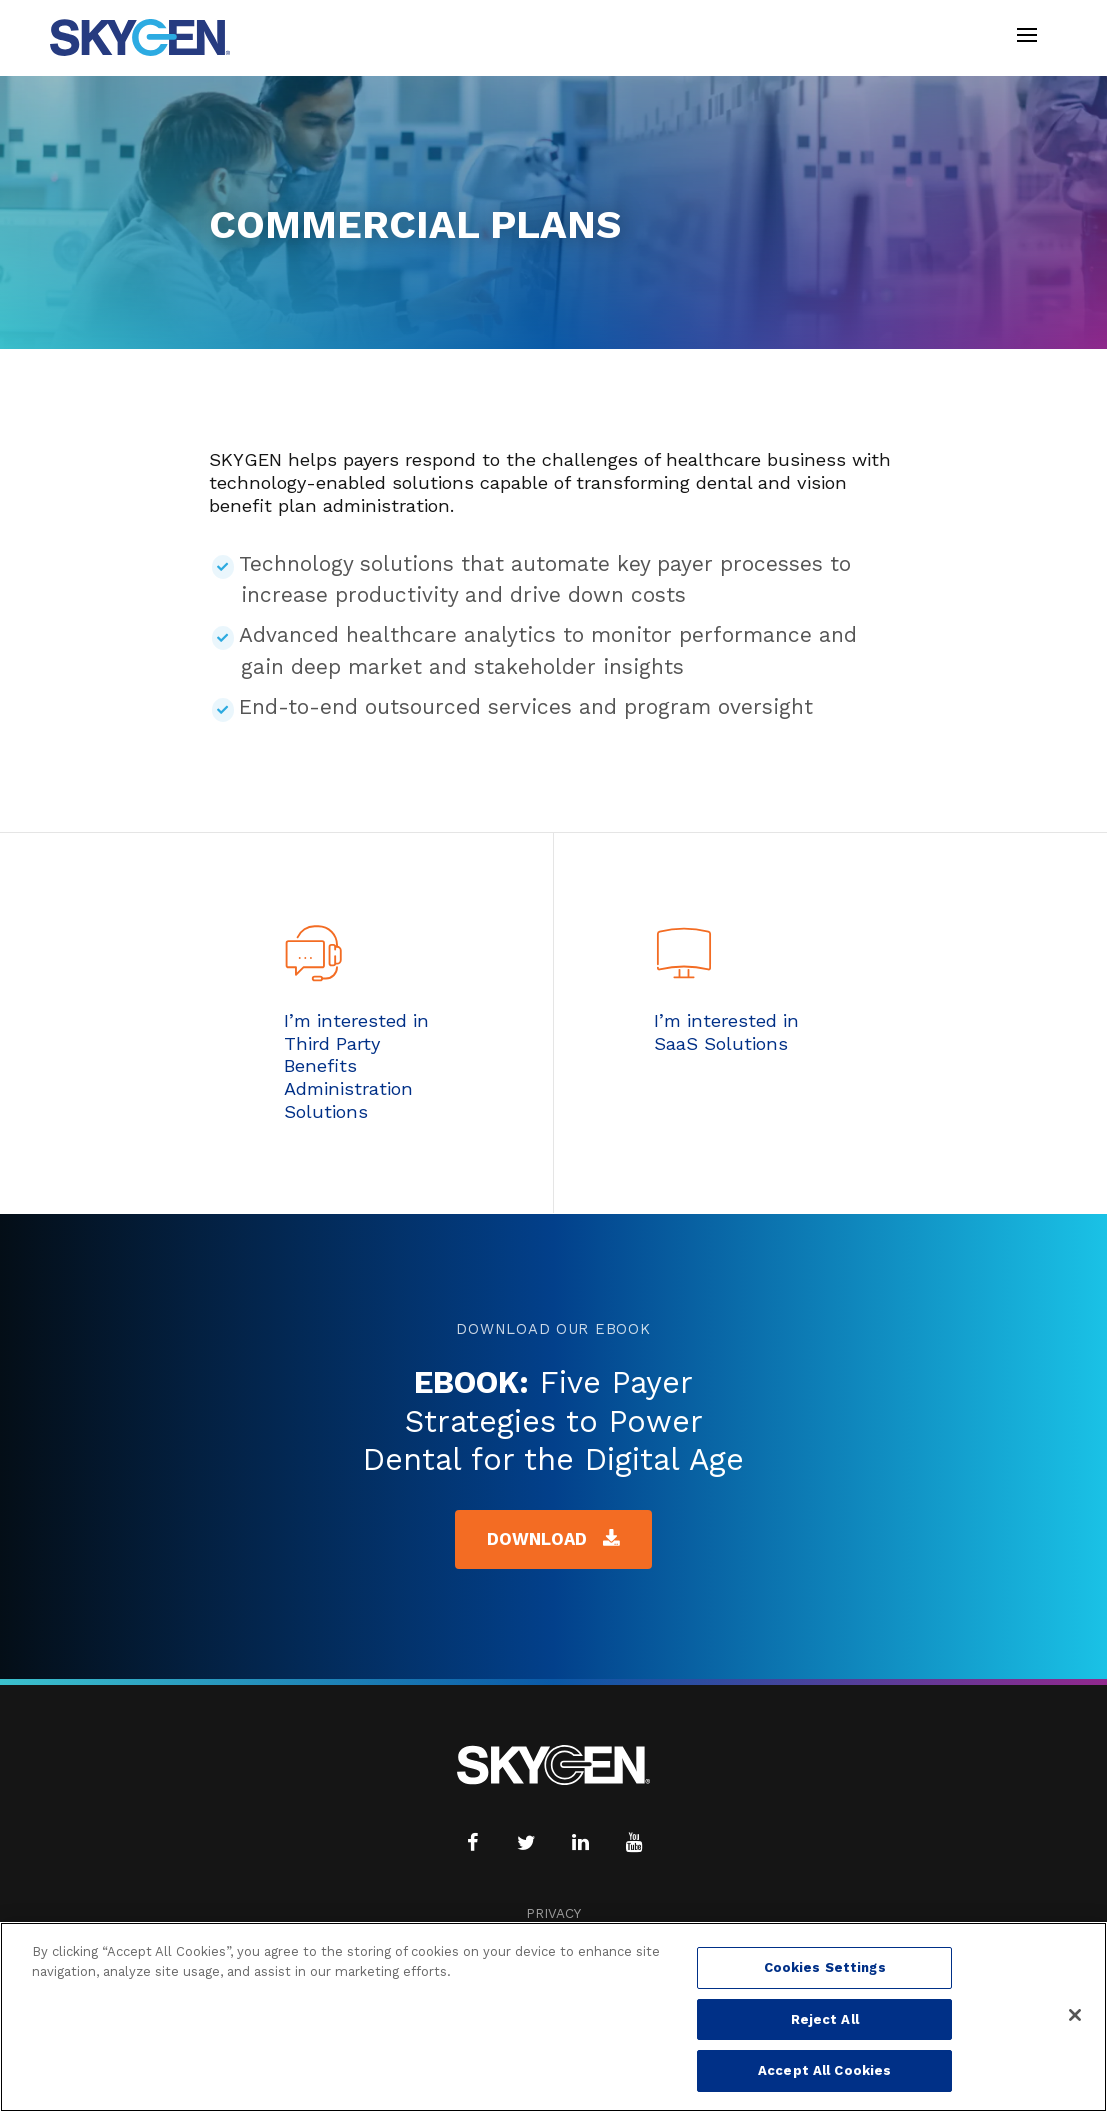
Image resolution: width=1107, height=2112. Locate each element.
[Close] (1075, 2015)
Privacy (553, 1913)
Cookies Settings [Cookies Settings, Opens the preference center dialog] (825, 1967)
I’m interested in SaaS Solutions (726, 1032)
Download (554, 1538)
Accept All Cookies (824, 2070)
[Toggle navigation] (1027, 37)
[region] (553, 2017)
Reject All (825, 2019)
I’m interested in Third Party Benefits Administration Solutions (356, 1066)
